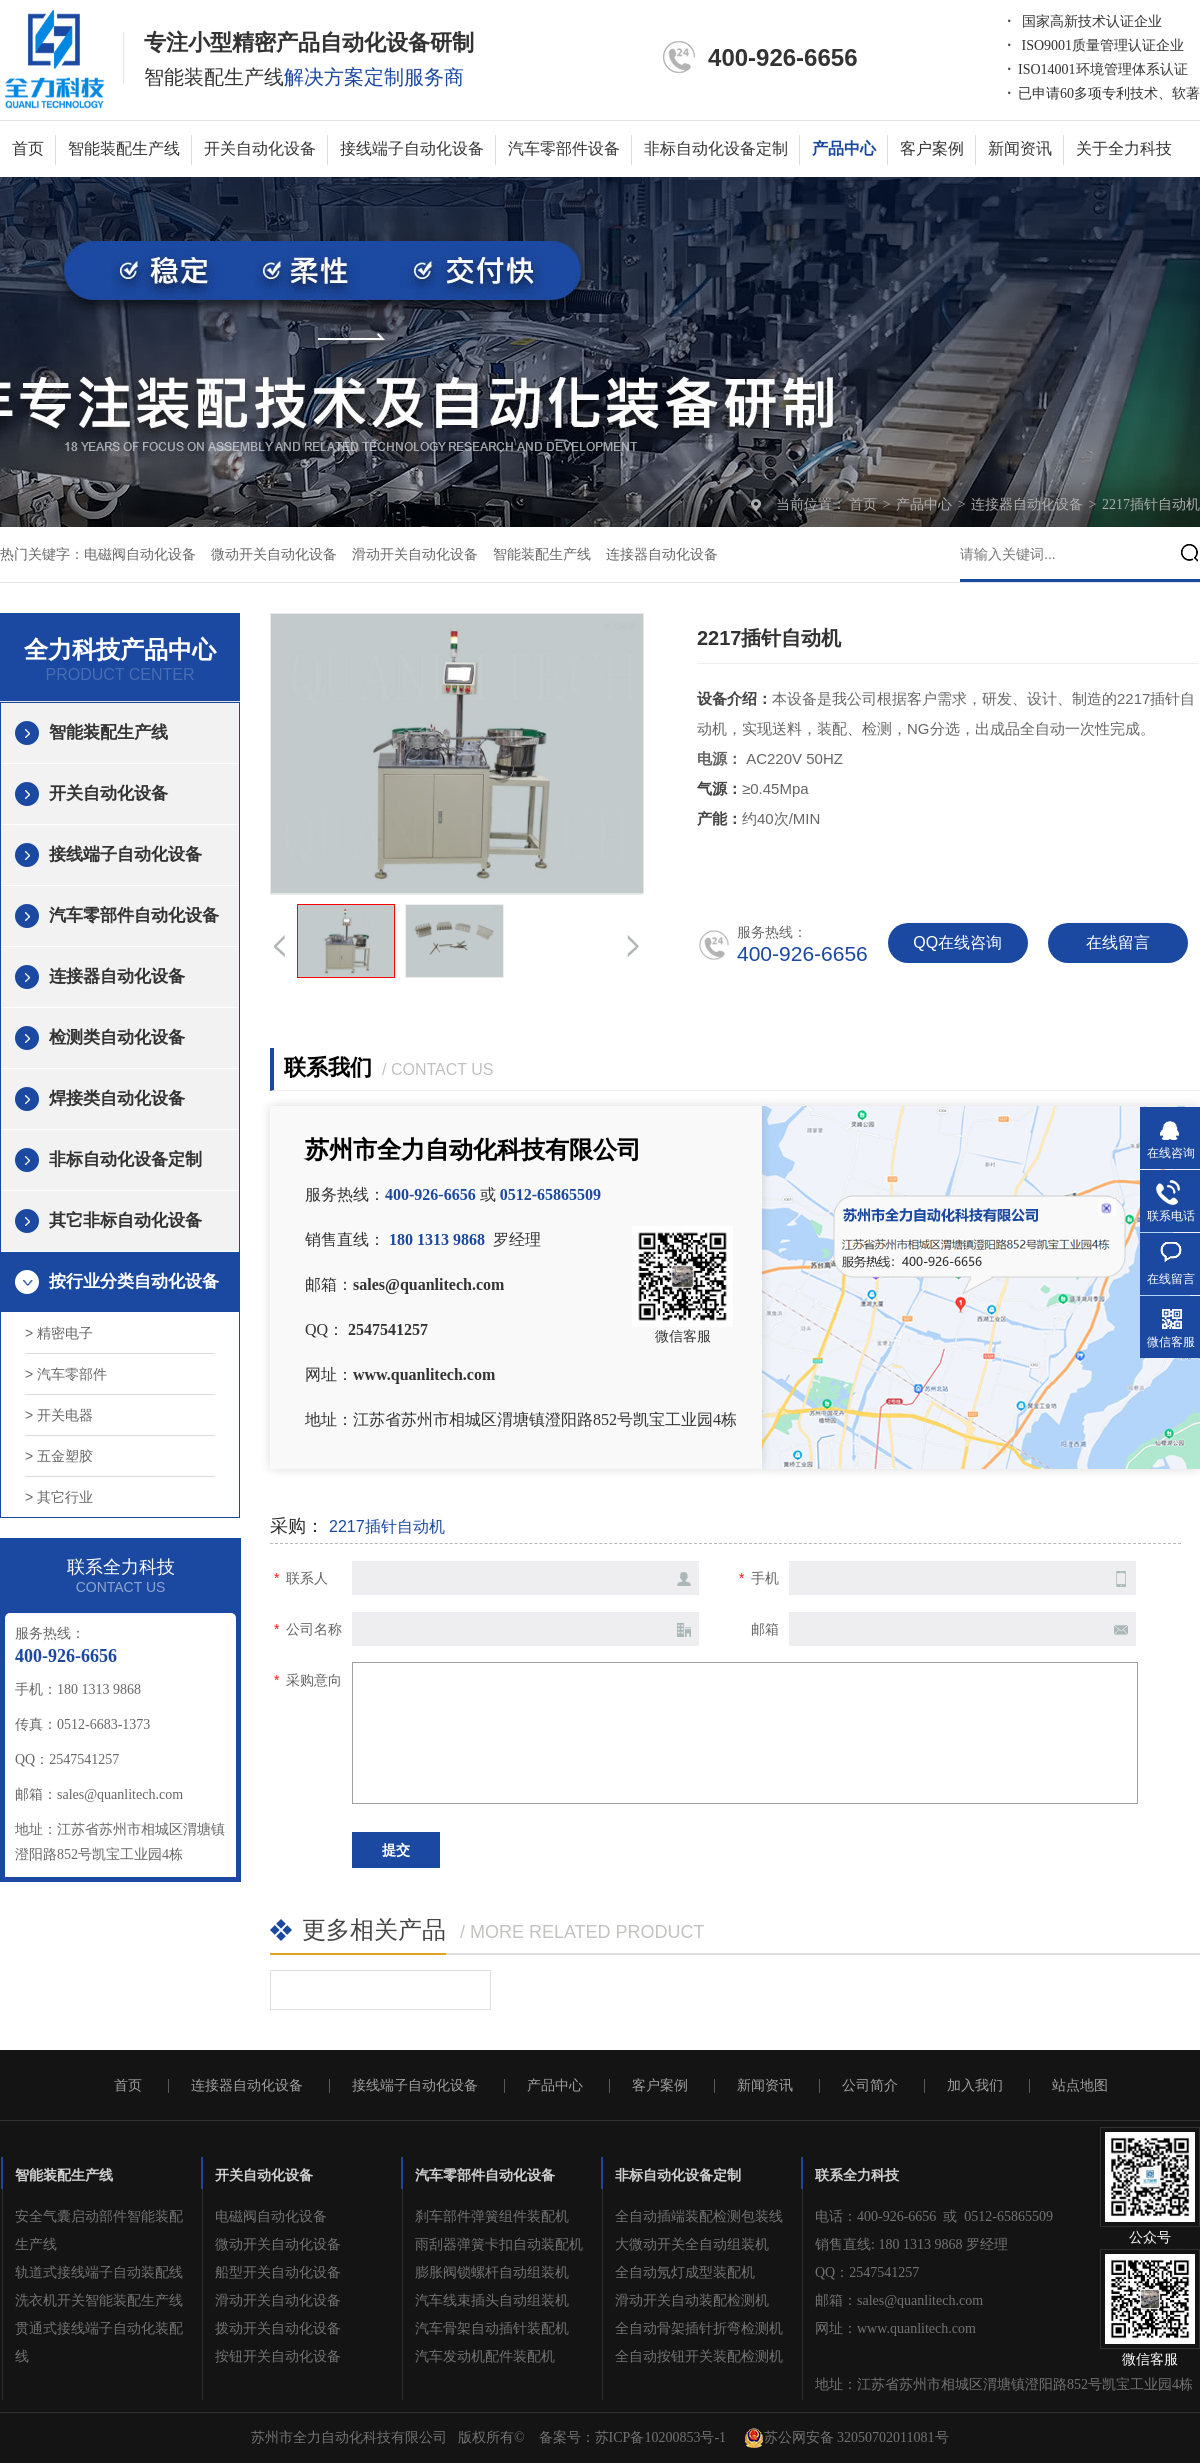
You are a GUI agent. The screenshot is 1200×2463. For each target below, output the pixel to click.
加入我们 (975, 2086)
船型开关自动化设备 (278, 2272)
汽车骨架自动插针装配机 (492, 2328)
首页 (28, 148)
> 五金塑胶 (59, 1456)
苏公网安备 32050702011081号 (846, 2438)
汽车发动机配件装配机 (485, 2356)
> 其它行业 (59, 1497)
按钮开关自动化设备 (278, 2356)
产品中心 (844, 148)
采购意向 (314, 1680)
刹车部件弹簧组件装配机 (492, 2216)
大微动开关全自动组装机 (692, 2244)
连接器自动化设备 (1029, 504)
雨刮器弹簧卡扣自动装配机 (499, 2244)
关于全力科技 (1124, 148)
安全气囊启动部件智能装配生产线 (99, 2230)
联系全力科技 (857, 2175)
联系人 (307, 1578)
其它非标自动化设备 (125, 1220)
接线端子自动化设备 (412, 148)
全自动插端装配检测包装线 (699, 2216)
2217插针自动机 (1151, 504)
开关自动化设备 (260, 148)
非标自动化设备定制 (716, 148)
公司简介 (870, 2086)
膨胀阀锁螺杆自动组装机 (492, 2272)
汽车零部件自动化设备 (134, 915)
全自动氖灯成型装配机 (685, 2272)
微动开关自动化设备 (274, 554)
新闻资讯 (1020, 148)
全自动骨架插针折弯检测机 (699, 2328)
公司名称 (314, 1629)
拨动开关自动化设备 (278, 2328)
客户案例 (932, 148)
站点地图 (1080, 2086)
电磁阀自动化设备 (140, 554)
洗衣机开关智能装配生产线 (99, 2300)
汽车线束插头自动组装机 (492, 2300)
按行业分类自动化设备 (134, 1281)
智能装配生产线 (124, 148)
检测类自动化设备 (117, 1037)
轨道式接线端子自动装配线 (99, 2272)
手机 (765, 1578)
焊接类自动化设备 (117, 1098)
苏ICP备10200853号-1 (660, 2437)
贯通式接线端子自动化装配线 (99, 2342)
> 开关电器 (59, 1415)
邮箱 (765, 1629)
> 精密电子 (59, 1333)
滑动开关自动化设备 (415, 554)
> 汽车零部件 (66, 1374)
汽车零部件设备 (564, 148)
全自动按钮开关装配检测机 (699, 2356)
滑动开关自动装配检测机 (692, 2300)
